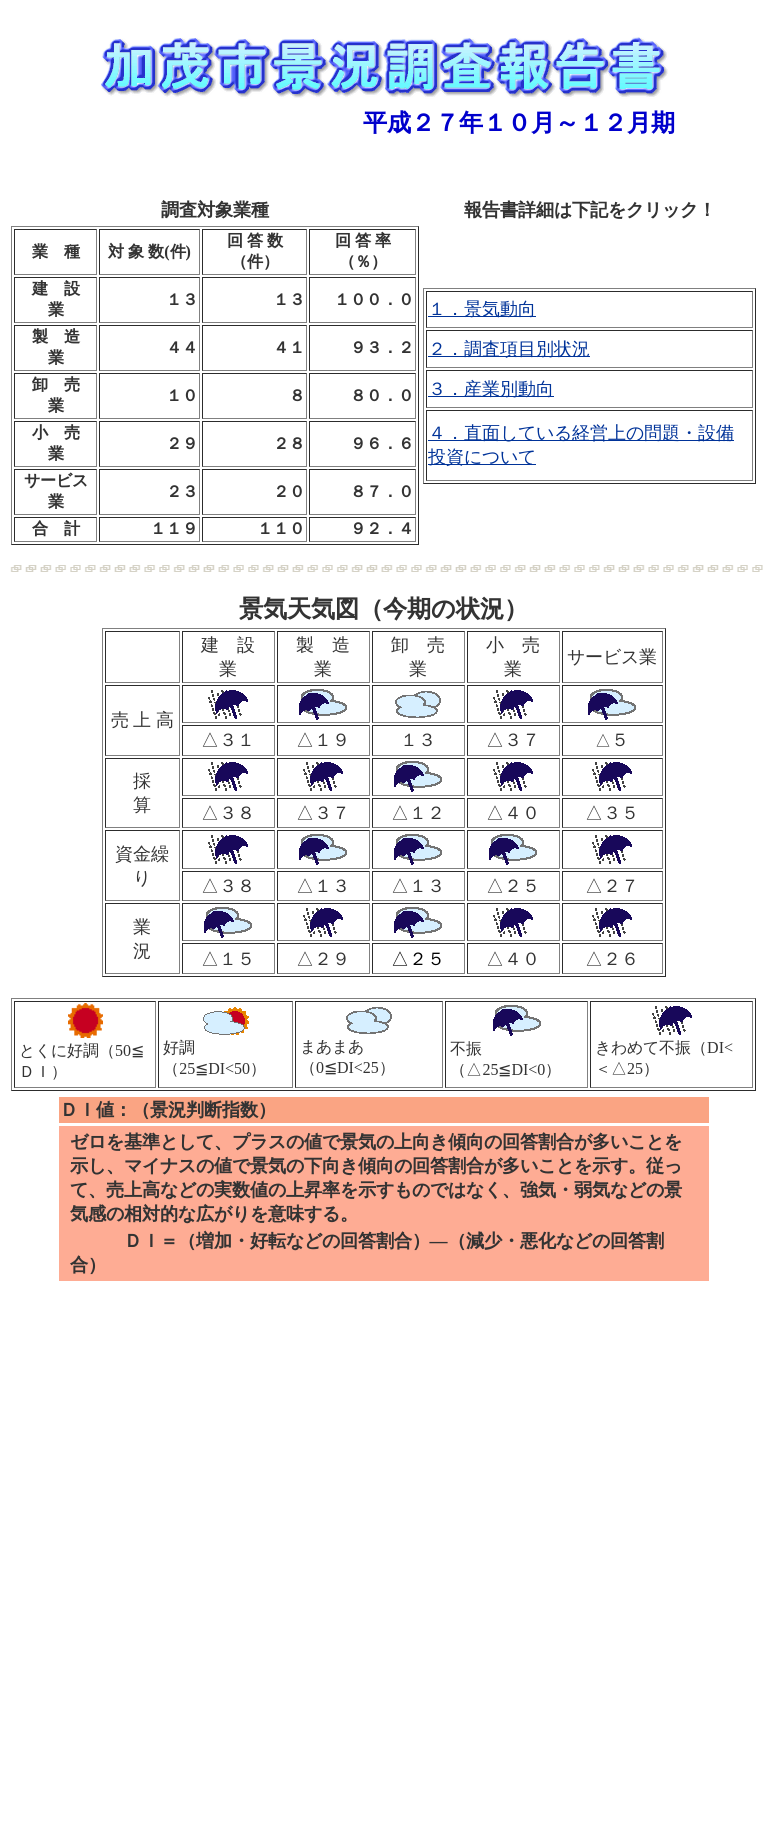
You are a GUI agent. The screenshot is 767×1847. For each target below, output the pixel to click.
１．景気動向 (482, 309)
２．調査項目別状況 (509, 349)
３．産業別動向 (491, 389)
